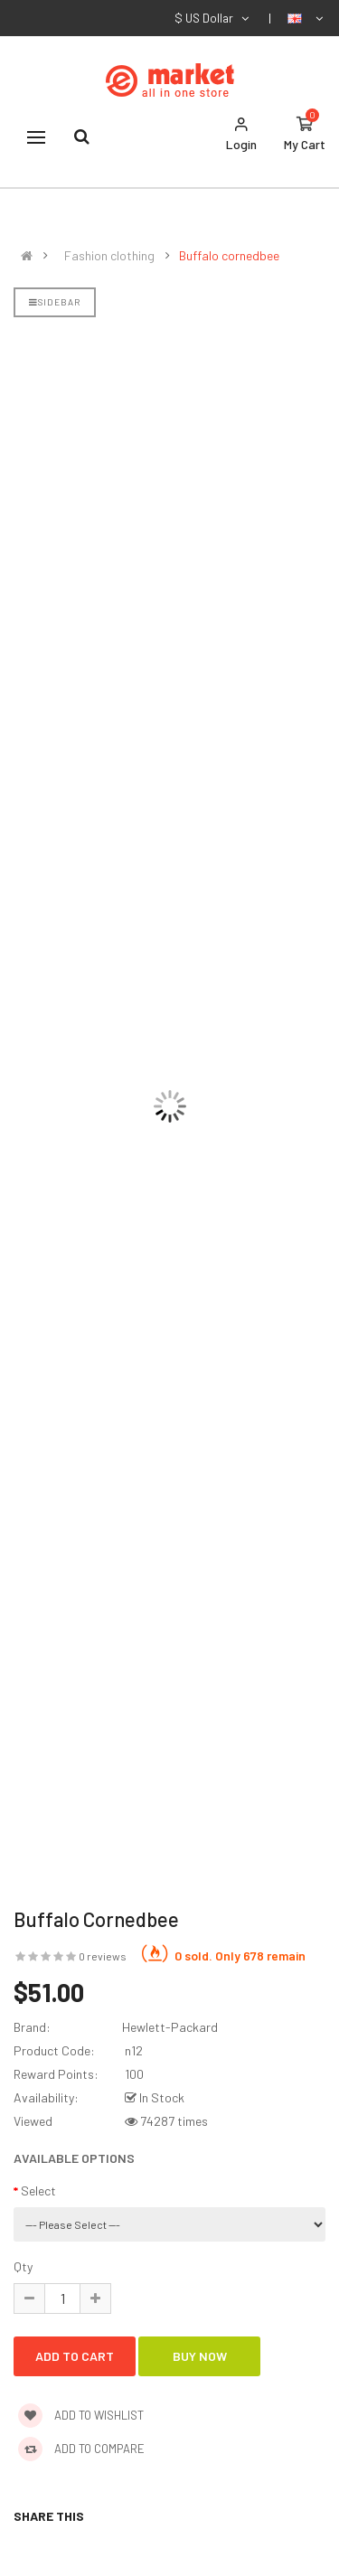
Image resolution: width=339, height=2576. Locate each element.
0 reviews (103, 1956)
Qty (23, 2266)
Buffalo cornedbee (229, 255)
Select (38, 2190)
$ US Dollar (212, 18)
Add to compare (81, 2448)
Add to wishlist (81, 2415)
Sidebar (54, 301)
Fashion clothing (109, 255)
